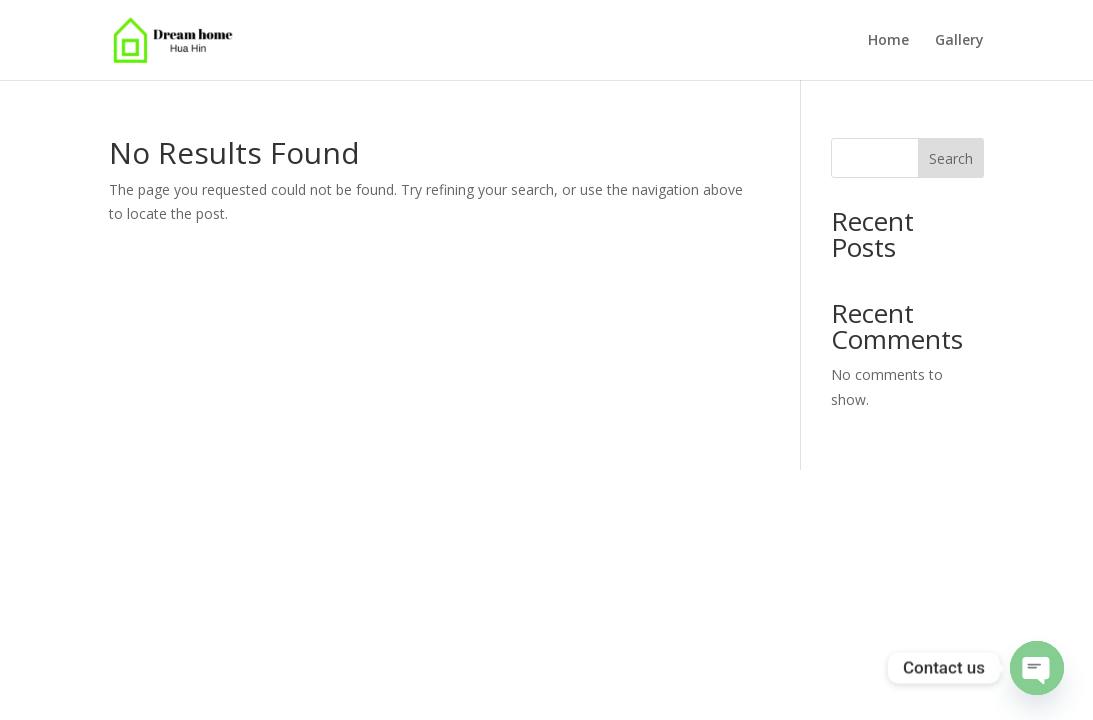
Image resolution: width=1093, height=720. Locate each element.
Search (951, 158)
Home (888, 41)
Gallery (959, 41)
